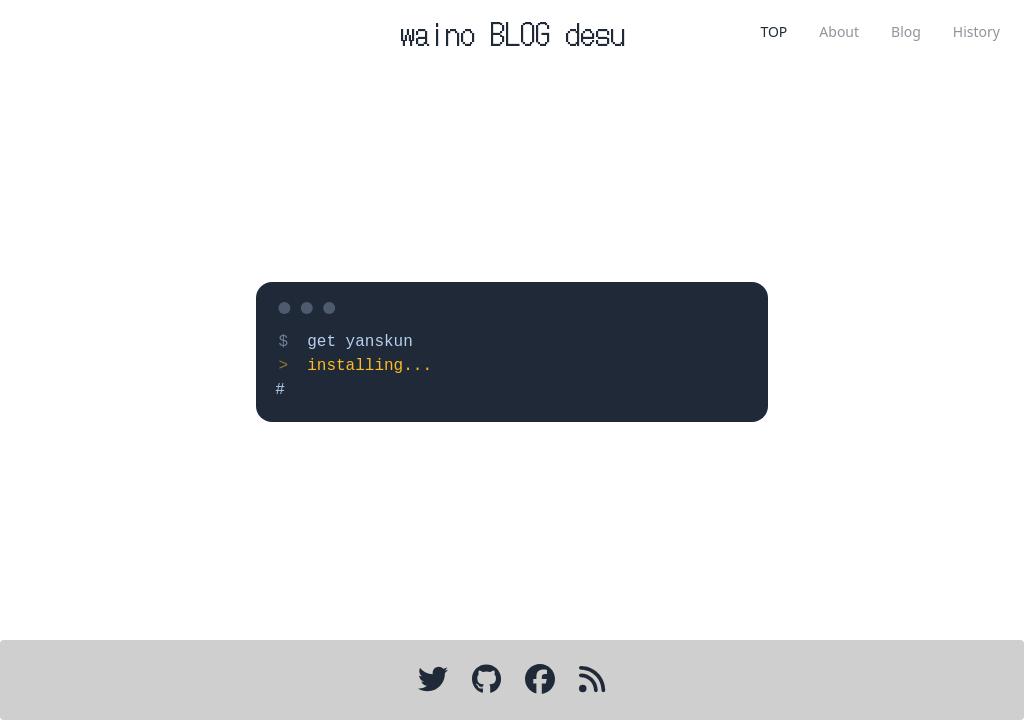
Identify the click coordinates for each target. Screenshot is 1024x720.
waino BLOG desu (512, 32)
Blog (906, 31)
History (976, 31)
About (839, 31)
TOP (773, 31)
